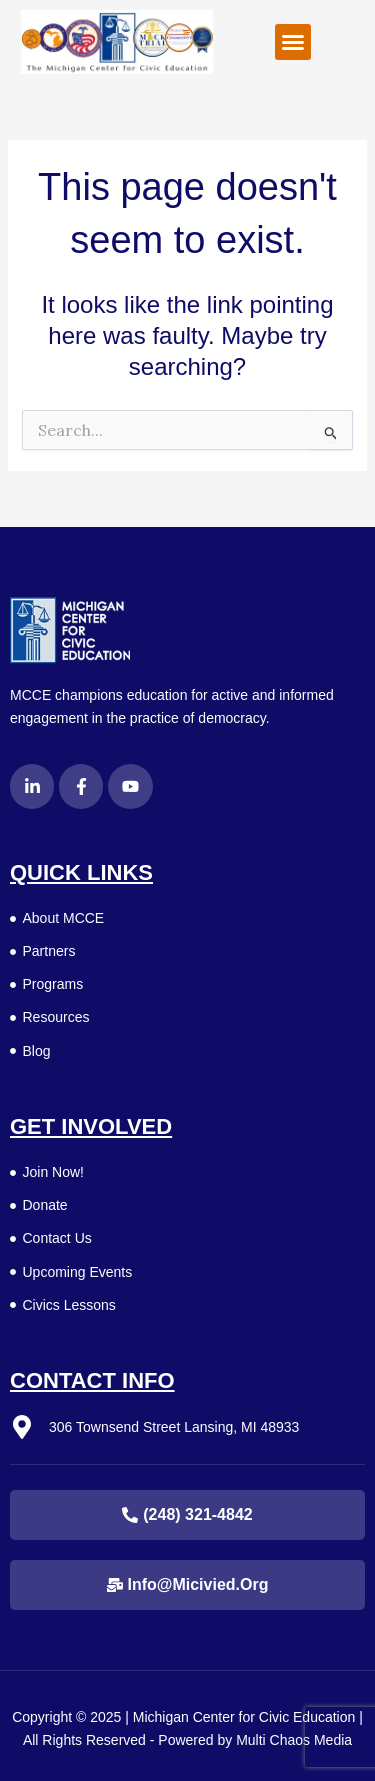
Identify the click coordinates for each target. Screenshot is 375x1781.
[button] (293, 42)
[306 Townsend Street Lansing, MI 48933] (22, 1427)
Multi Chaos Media (294, 1740)
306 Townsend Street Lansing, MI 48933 (174, 1427)
